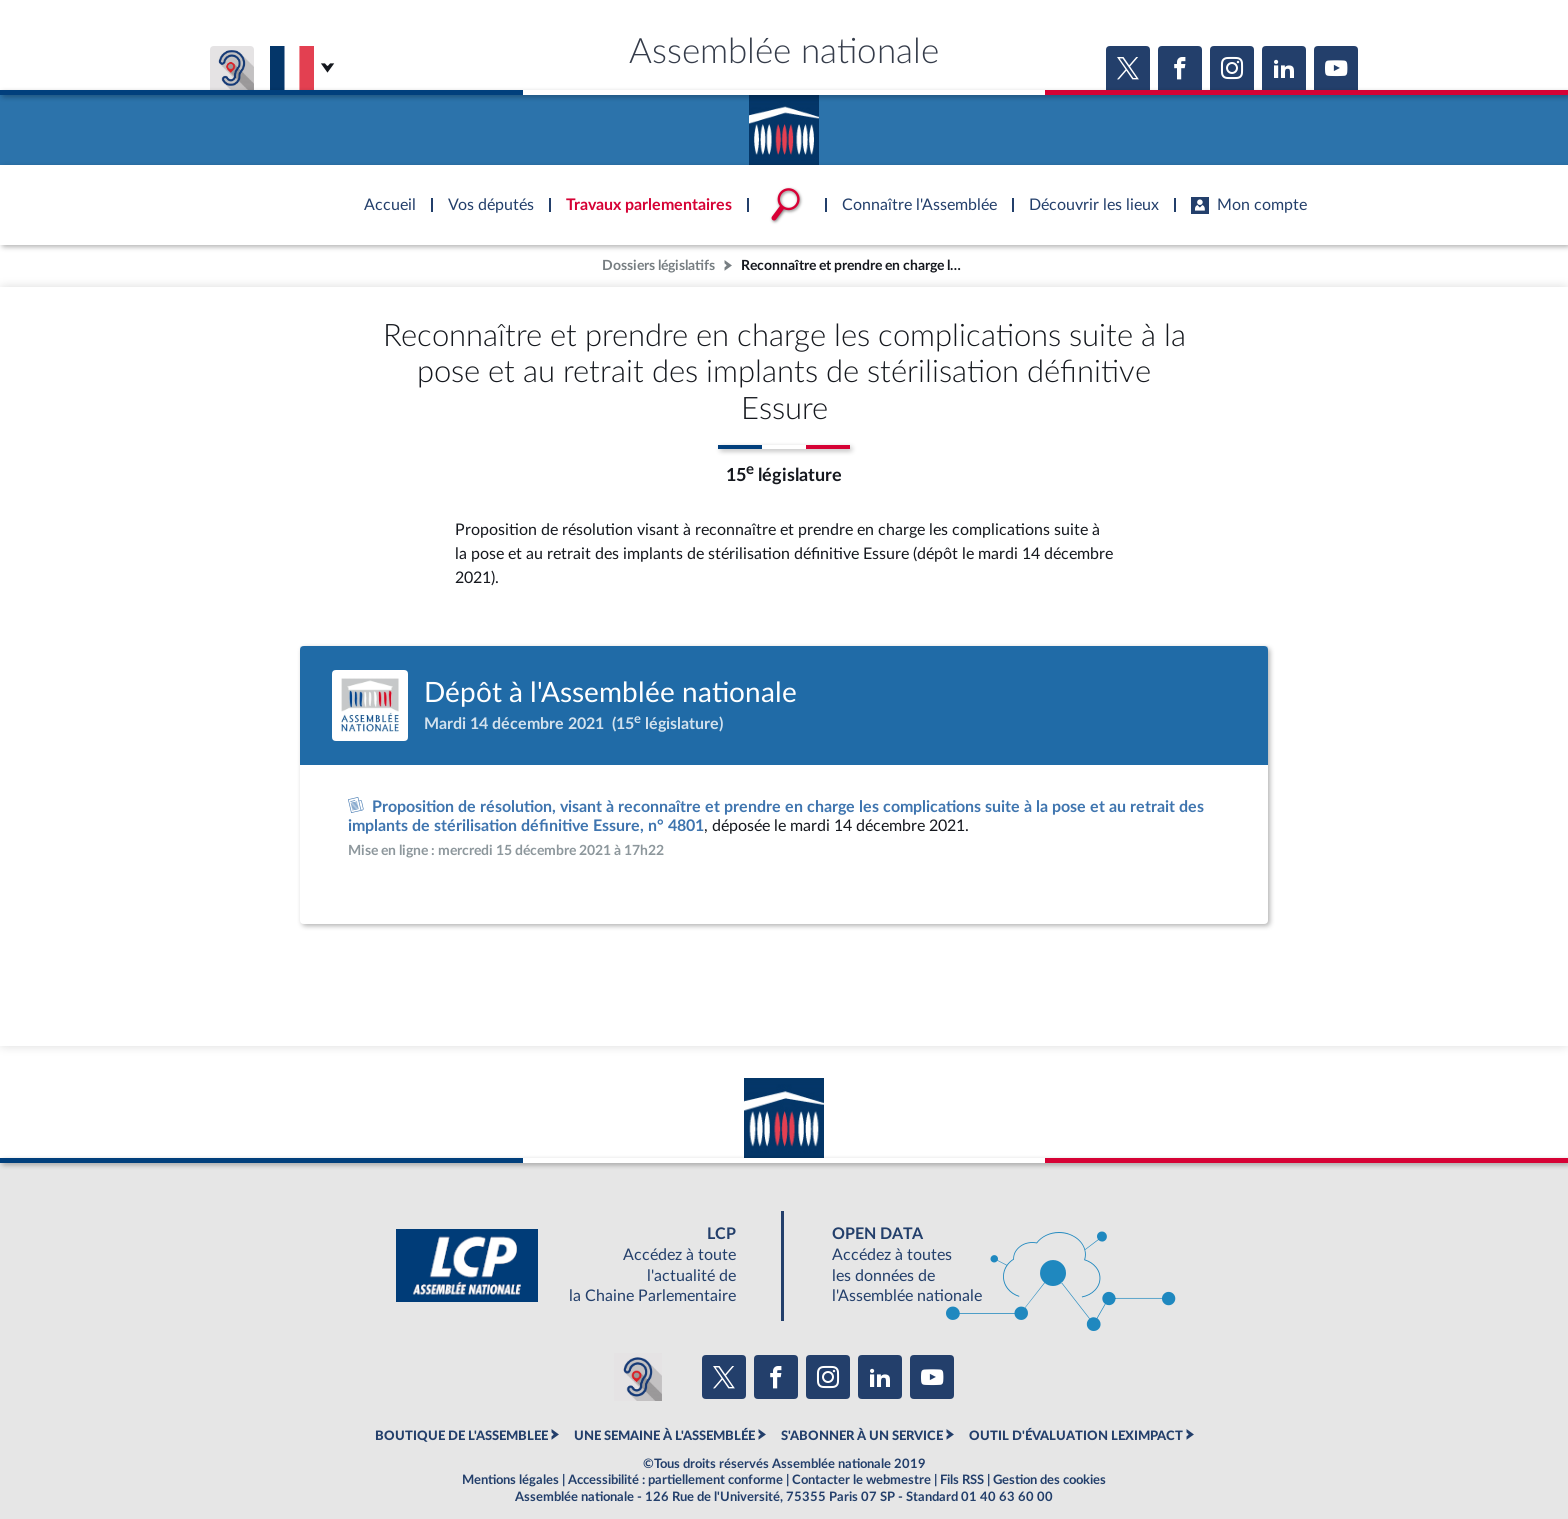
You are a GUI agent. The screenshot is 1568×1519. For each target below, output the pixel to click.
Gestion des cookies (1049, 1480)
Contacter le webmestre (861, 1480)
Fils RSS (962, 1480)
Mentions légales (510, 1480)
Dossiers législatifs (658, 265)
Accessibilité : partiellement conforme (675, 1480)
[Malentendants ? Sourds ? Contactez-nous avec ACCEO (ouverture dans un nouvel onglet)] (638, 1377)
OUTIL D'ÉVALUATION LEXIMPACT (1076, 1436)
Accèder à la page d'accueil (784, 123)
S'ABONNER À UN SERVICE (862, 1436)
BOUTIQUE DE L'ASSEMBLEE (461, 1436)
